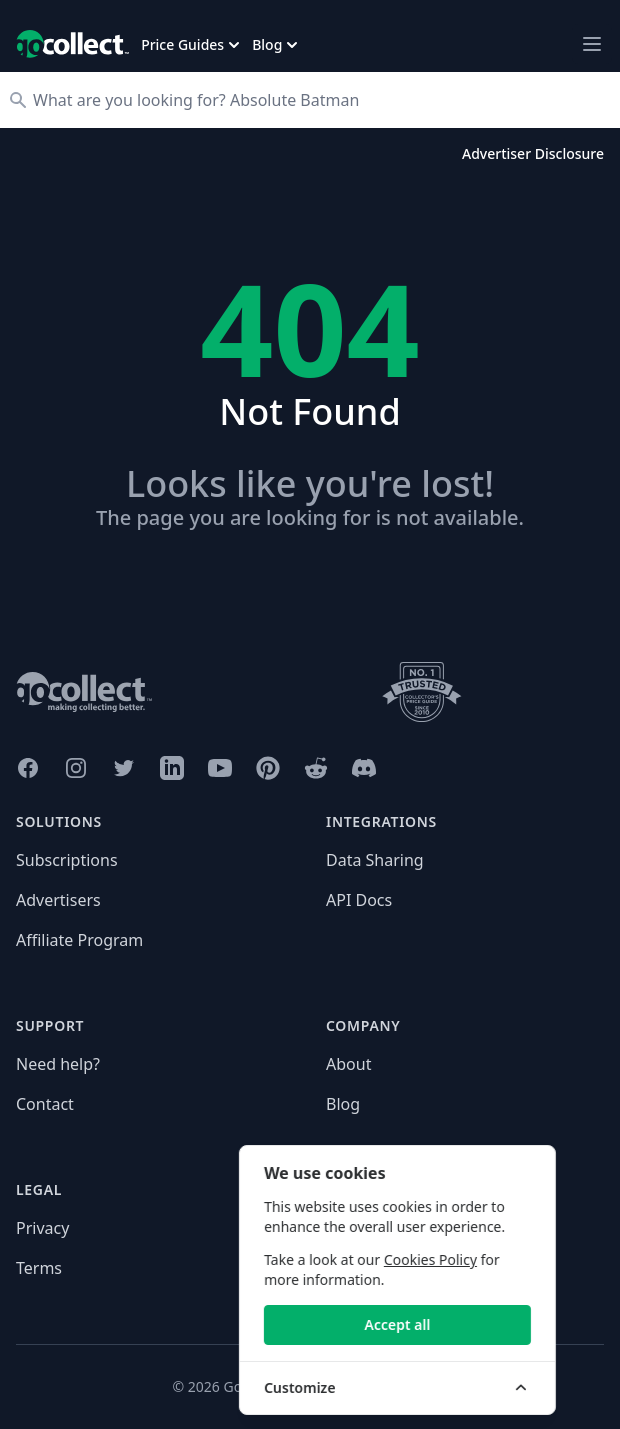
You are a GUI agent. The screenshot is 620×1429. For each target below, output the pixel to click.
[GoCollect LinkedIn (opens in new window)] (172, 768)
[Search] (320, 100)
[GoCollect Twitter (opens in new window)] (124, 768)
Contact (45, 1104)
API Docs (359, 900)
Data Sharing (375, 860)
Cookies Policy (473, 1259)
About (348, 1064)
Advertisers (58, 900)
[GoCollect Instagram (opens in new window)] (76, 768)
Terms (39, 1268)
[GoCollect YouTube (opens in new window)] (220, 768)
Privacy (42, 1228)
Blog (343, 1104)
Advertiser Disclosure (533, 153)
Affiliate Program (79, 940)
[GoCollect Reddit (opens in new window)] (316, 768)
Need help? (58, 1064)
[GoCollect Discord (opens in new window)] (364, 768)
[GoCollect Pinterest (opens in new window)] (268, 768)
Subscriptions (67, 860)
